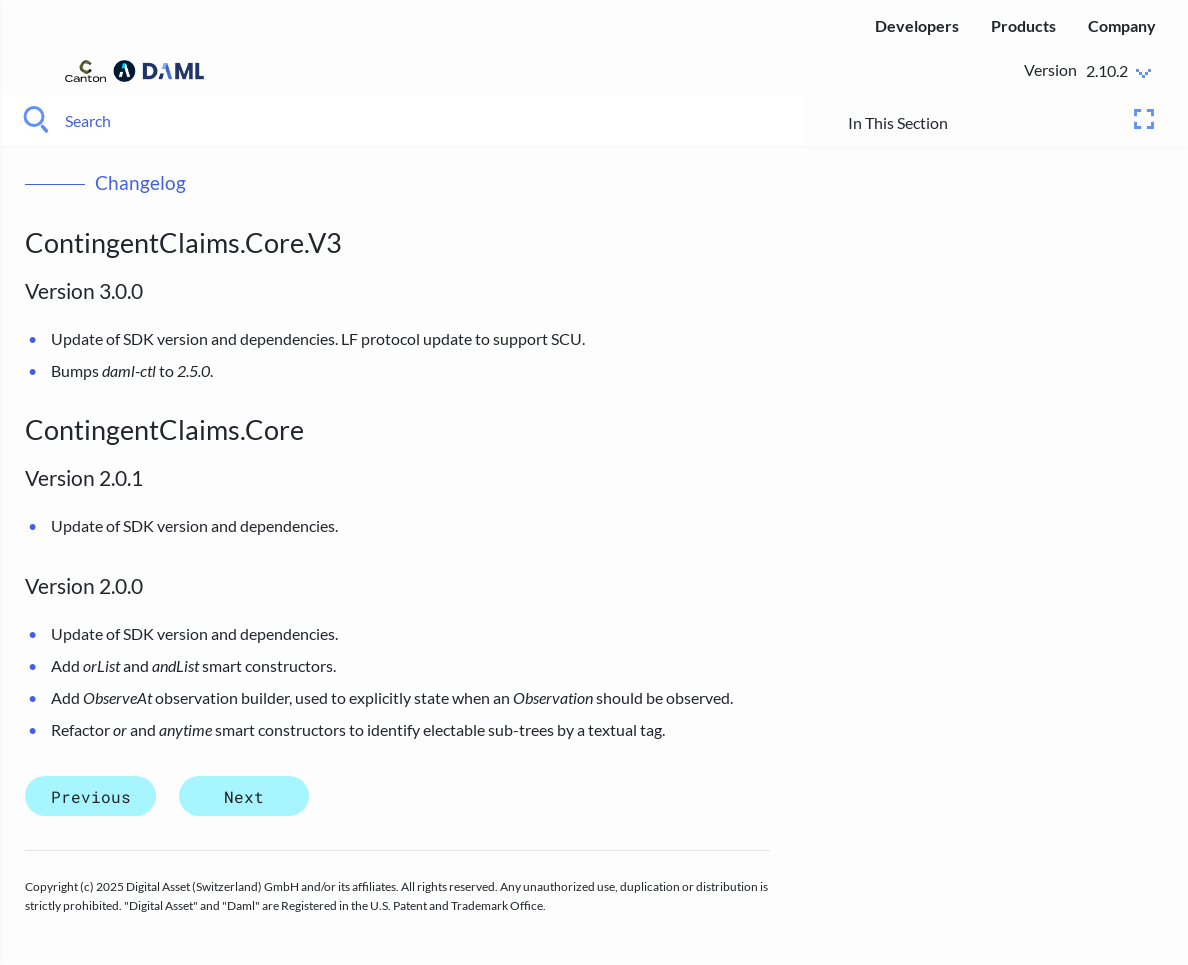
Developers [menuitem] (917, 25)
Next (244, 795)
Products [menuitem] (1023, 25)
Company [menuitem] (1122, 25)
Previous (91, 795)
